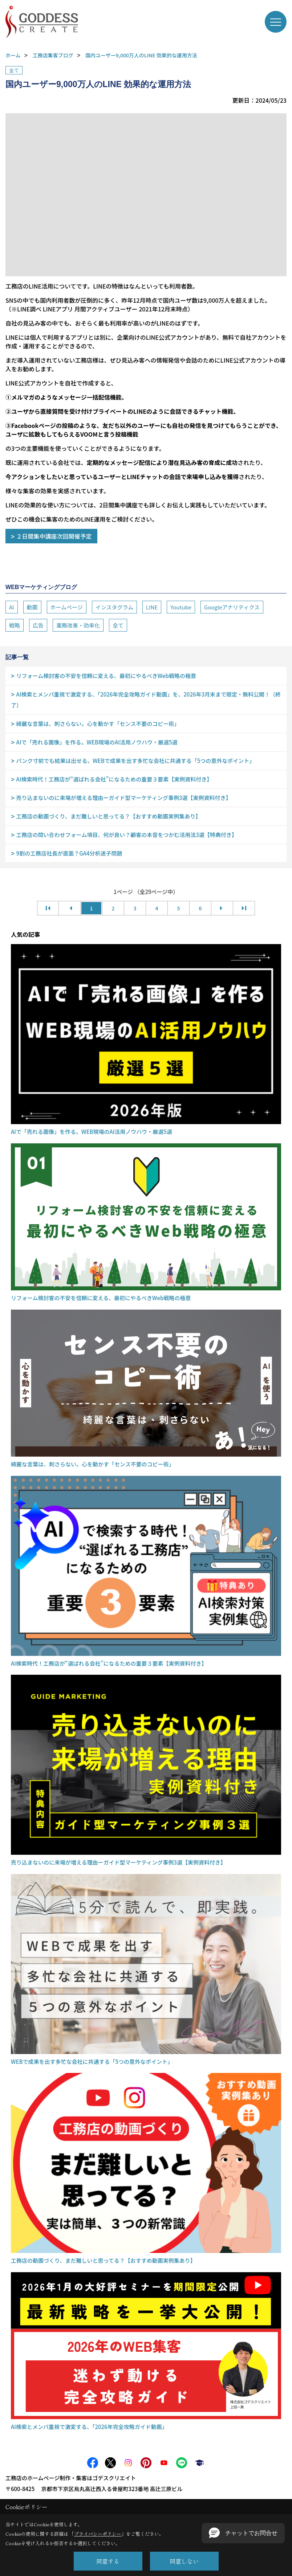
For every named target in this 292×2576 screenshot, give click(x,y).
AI (11, 607)
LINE (152, 607)
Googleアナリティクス (232, 607)
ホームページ (66, 607)
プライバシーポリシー (97, 2533)
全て (14, 70)
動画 (32, 607)
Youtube (180, 607)
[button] (243, 2533)
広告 (38, 625)
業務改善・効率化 (78, 625)
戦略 (14, 625)
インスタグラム (114, 607)
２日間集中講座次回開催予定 (54, 536)
